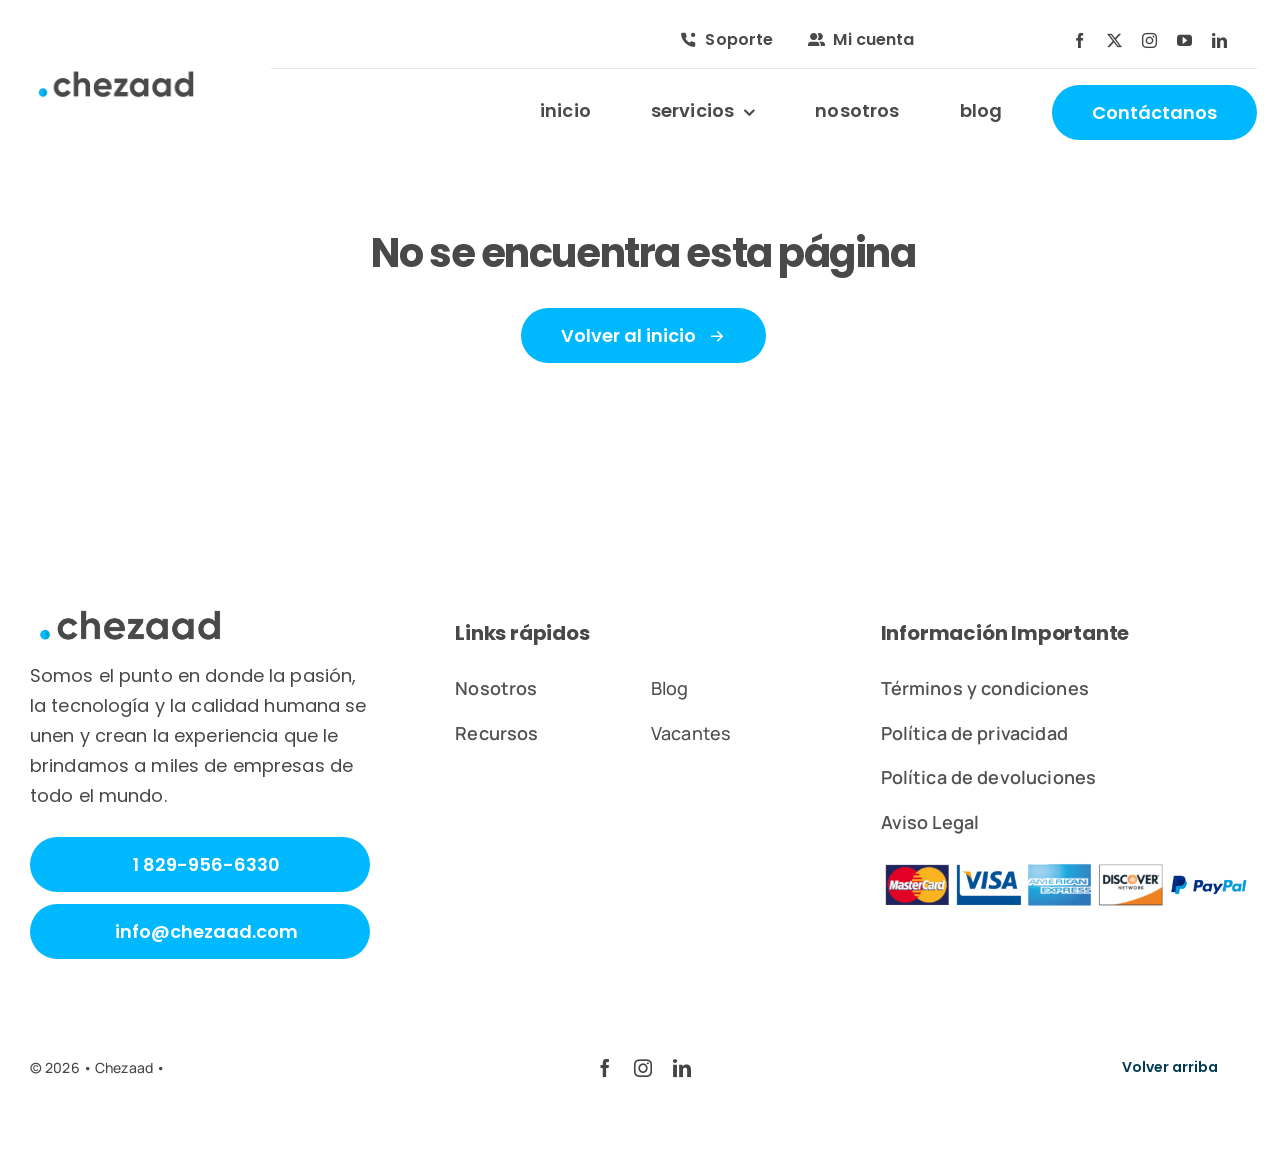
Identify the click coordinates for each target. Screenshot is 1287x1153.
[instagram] (1149, 40)
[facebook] (1079, 40)
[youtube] (1184, 40)
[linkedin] (1219, 40)
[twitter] (1114, 40)
